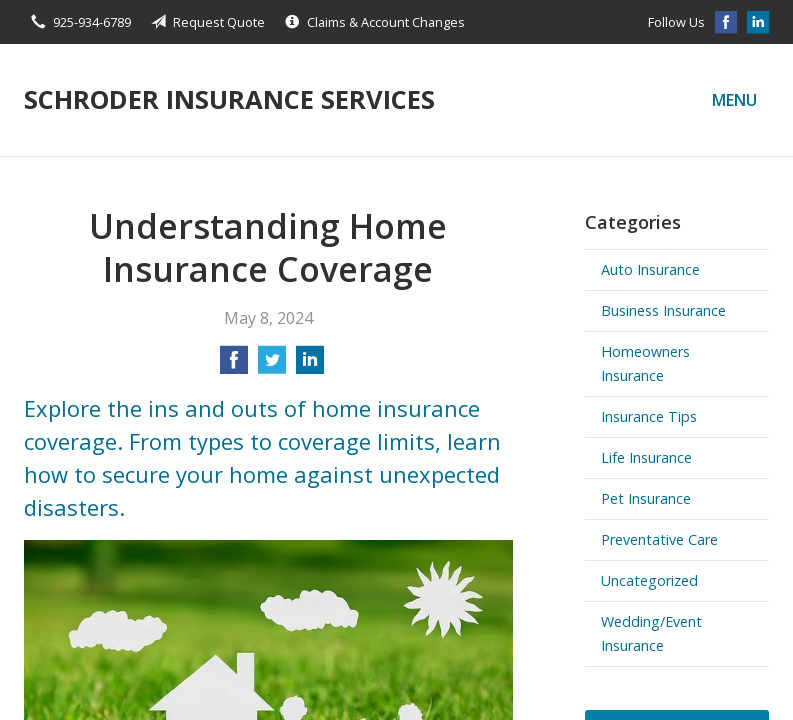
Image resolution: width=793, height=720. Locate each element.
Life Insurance (646, 457)
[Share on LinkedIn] (310, 366)
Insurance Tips (649, 416)
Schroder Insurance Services (229, 99)
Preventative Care (659, 539)
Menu (734, 100)
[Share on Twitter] (272, 366)
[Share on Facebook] (234, 366)
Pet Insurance (646, 498)
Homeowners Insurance (645, 363)
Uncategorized (649, 580)
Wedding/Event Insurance (651, 633)
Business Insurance (663, 310)
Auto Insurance (650, 269)
